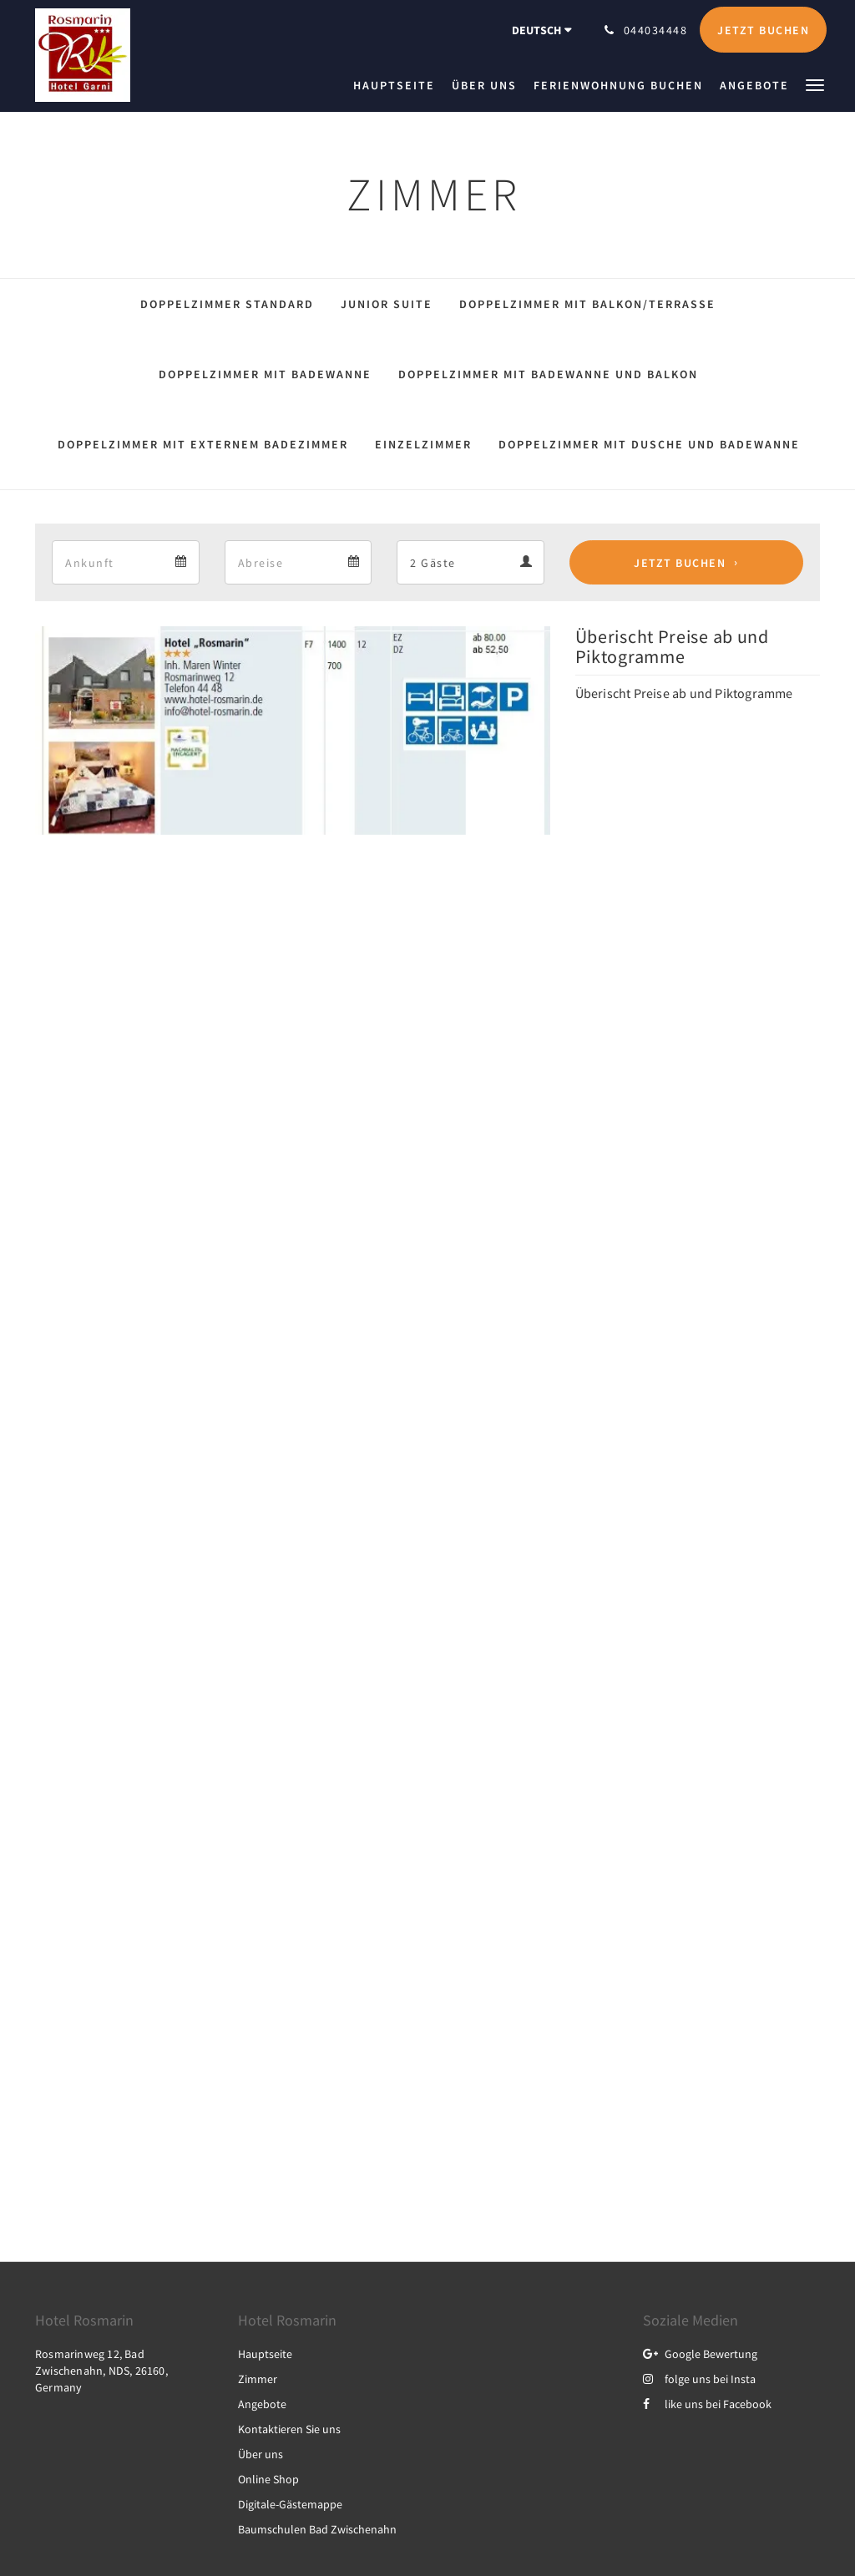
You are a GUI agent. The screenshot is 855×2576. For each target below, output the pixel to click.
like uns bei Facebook (707, 2404)
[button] (814, 83)
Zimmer (257, 2378)
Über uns (260, 2454)
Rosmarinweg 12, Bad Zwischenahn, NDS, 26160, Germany (101, 2370)
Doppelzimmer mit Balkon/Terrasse (587, 303)
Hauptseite (265, 2353)
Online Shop (268, 2479)
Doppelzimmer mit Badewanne (265, 374)
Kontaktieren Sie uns (289, 2429)
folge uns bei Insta (699, 2378)
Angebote (262, 2404)
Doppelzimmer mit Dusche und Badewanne (649, 444)
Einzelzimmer (423, 444)
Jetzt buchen (680, 562)
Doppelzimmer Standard (227, 303)
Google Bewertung (700, 2353)
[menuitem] (398, 85)
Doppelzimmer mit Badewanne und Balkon (548, 374)
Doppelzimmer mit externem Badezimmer (203, 444)
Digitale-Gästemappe (290, 2504)
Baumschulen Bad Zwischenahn (317, 2529)
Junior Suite (387, 303)
